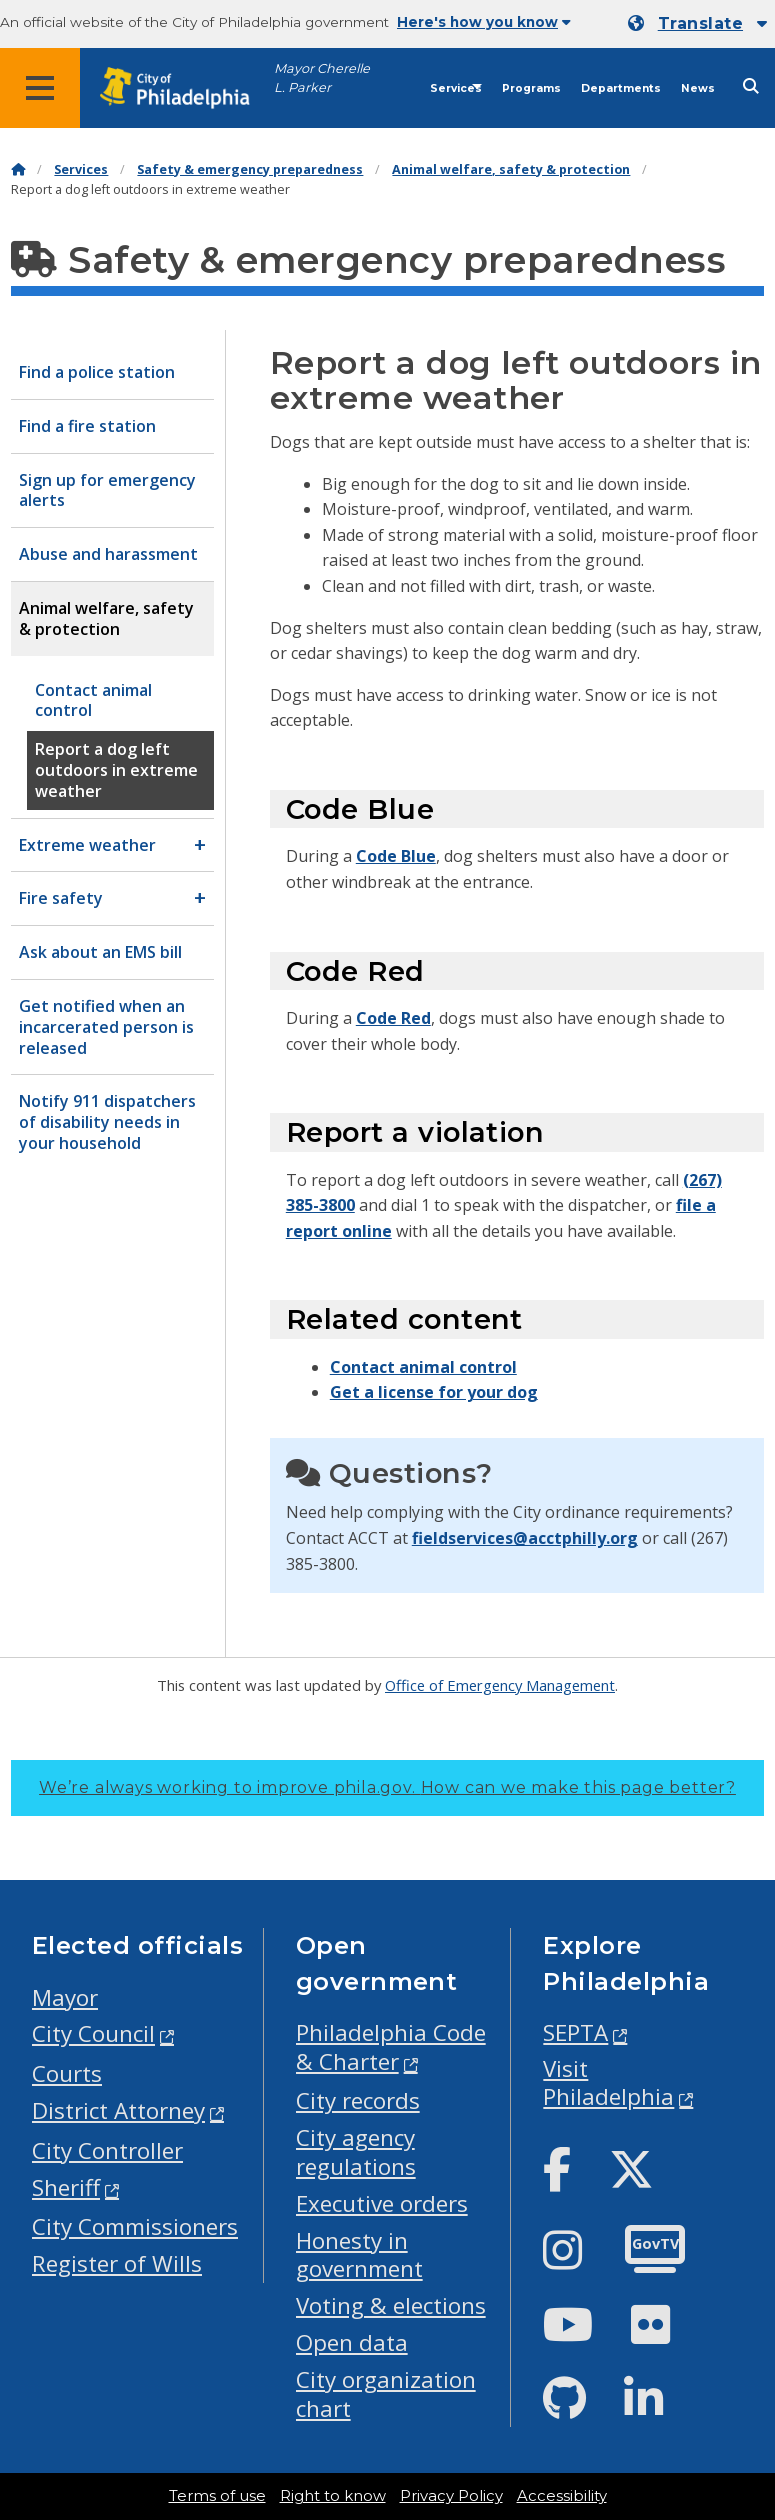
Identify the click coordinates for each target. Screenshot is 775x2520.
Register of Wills (117, 2263)
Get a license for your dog (434, 1392)
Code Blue (396, 856)
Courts (67, 2073)
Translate (700, 23)
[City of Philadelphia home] (185, 88)
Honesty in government (359, 2255)
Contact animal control (423, 1367)
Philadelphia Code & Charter (391, 2047)
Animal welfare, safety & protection (511, 169)
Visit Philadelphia (608, 2083)
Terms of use (217, 2496)
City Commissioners (135, 2226)
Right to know (333, 2496)
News (698, 88)
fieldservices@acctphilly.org (525, 1538)
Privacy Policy (451, 2496)
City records (358, 2100)
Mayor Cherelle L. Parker (322, 78)
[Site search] (751, 86)
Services (456, 88)
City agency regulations (356, 2152)
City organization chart (386, 2394)
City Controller (107, 2150)
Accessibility (562, 2496)
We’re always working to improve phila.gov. (387, 1787)
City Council (93, 2033)
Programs (531, 88)
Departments (621, 88)
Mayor (65, 1997)
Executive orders (382, 2203)
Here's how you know (484, 22)
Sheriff (66, 2187)
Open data (352, 2342)
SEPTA (575, 2032)
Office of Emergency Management (500, 1685)
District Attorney (118, 2110)
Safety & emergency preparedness (250, 169)
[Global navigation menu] (40, 88)
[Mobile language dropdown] (697, 24)
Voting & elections (391, 2305)
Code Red (393, 1018)
